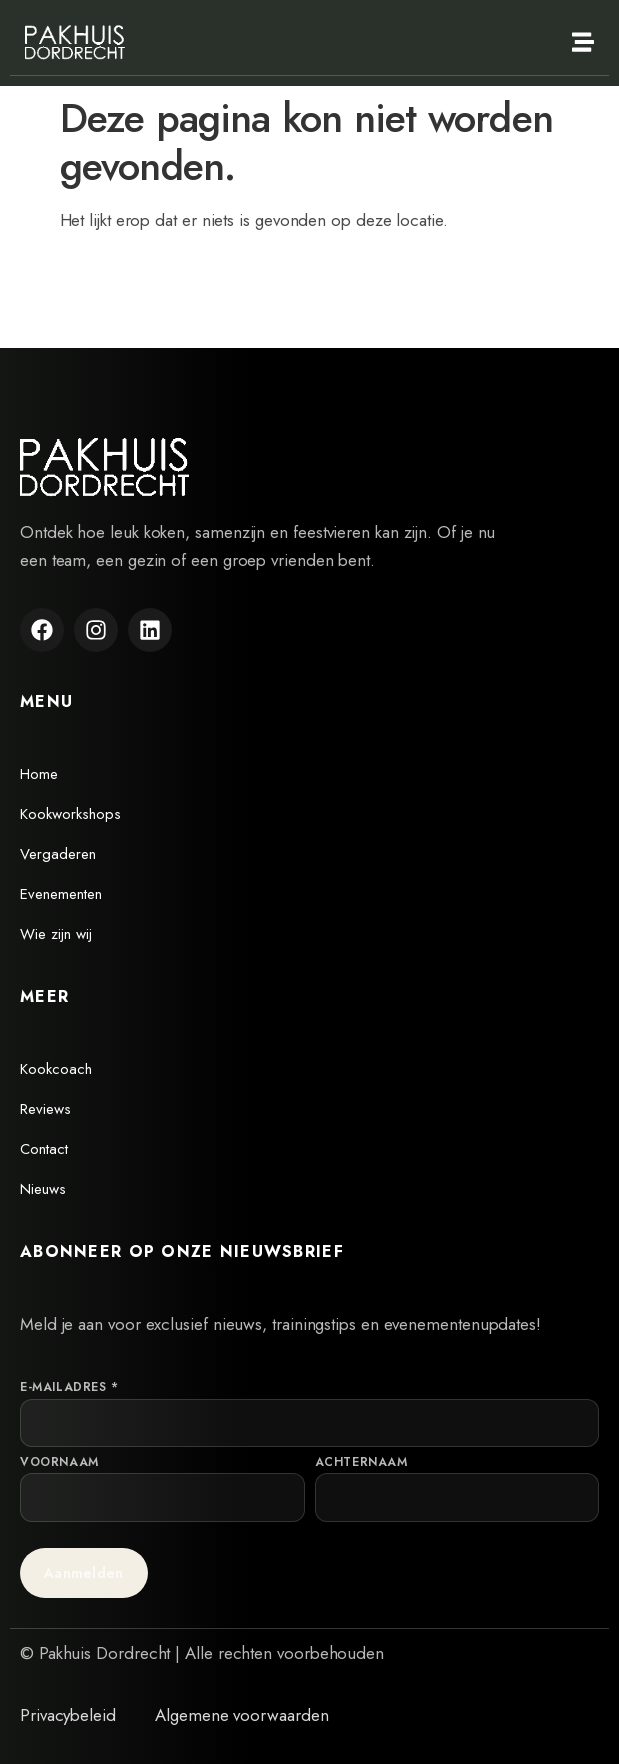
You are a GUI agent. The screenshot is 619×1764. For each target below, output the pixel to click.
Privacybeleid (68, 1715)
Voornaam (59, 1462)
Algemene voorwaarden (241, 1715)
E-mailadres (69, 1387)
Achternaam (361, 1462)
